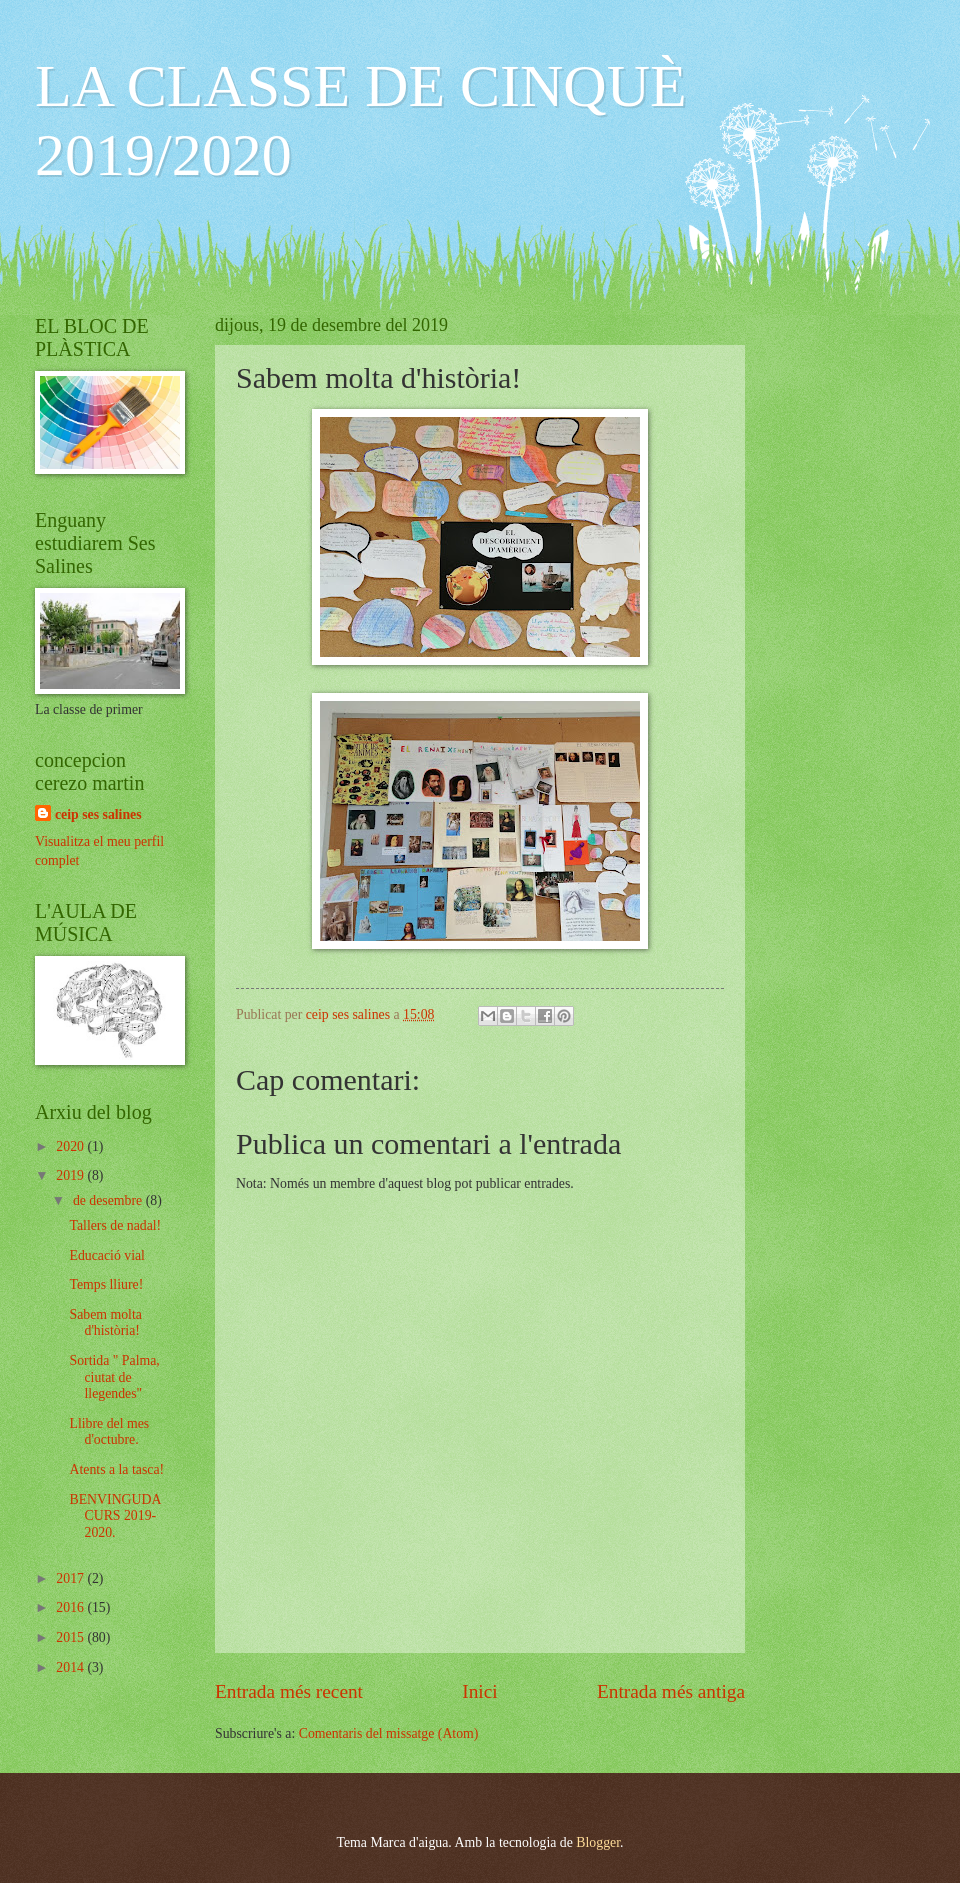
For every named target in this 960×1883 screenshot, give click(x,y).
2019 (71, 1175)
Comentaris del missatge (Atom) (389, 1733)
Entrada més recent (289, 1691)
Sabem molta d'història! (105, 1323)
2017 (71, 1578)
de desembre (109, 1200)
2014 (71, 1667)
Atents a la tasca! (116, 1469)
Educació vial (106, 1255)
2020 (71, 1146)
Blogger (598, 1842)
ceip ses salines (98, 814)
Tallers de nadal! (115, 1225)
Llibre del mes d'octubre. (109, 1432)
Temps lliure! (106, 1284)
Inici (479, 1691)
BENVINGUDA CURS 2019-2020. (114, 1516)
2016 (71, 1607)
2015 (71, 1637)
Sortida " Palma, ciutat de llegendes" (114, 1377)
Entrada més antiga (671, 1691)
